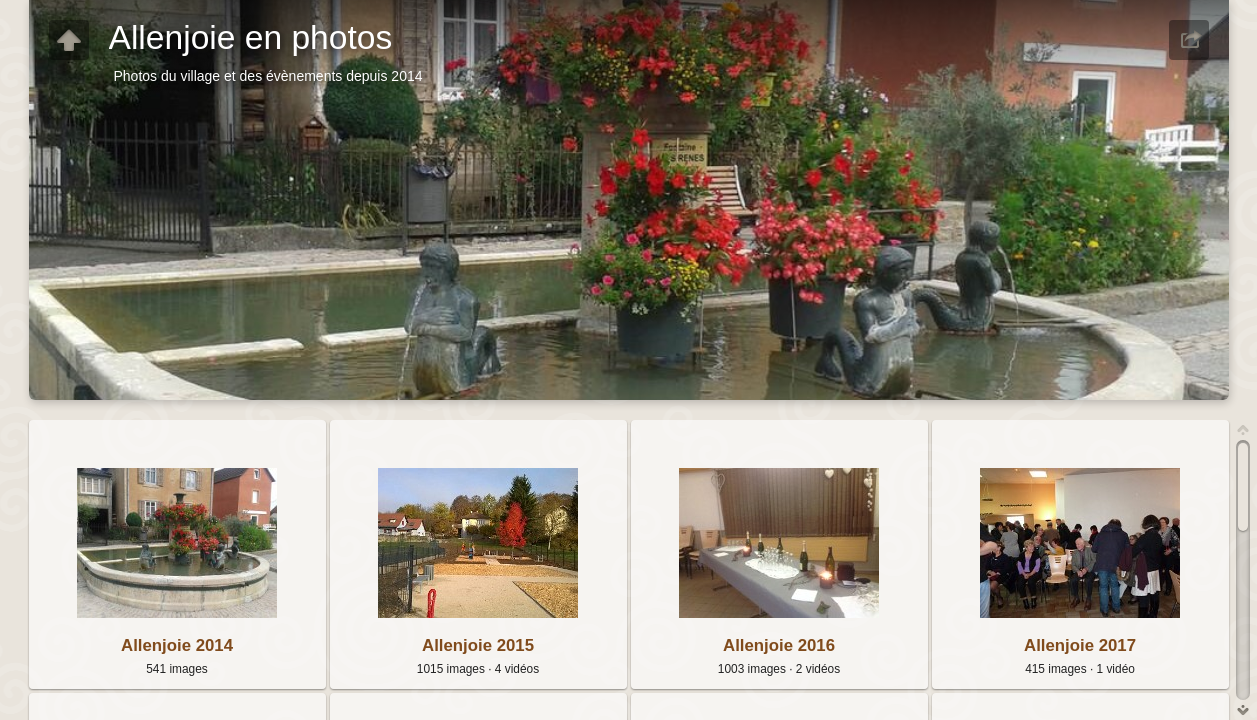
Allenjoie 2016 (779, 645)
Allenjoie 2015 (478, 645)
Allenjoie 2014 (177, 645)
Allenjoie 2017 (1080, 645)
